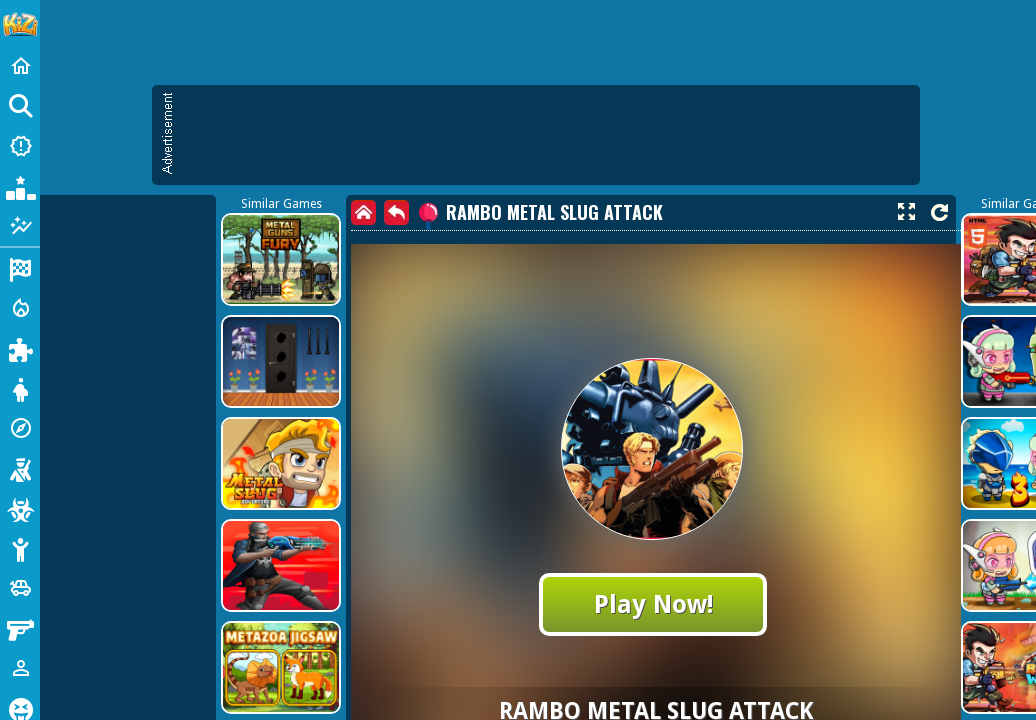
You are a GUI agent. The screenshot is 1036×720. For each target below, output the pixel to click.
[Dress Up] (20, 388)
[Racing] (20, 268)
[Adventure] (20, 428)
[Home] (20, 66)
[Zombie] (20, 508)
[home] (363, 212)
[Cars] (20, 588)
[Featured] (20, 226)
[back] (396, 212)
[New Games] (20, 146)
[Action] (20, 308)
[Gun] (20, 628)
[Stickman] (20, 548)
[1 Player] (20, 668)
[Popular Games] (20, 186)
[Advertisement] (546, 135)
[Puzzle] (20, 348)
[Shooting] (20, 468)
